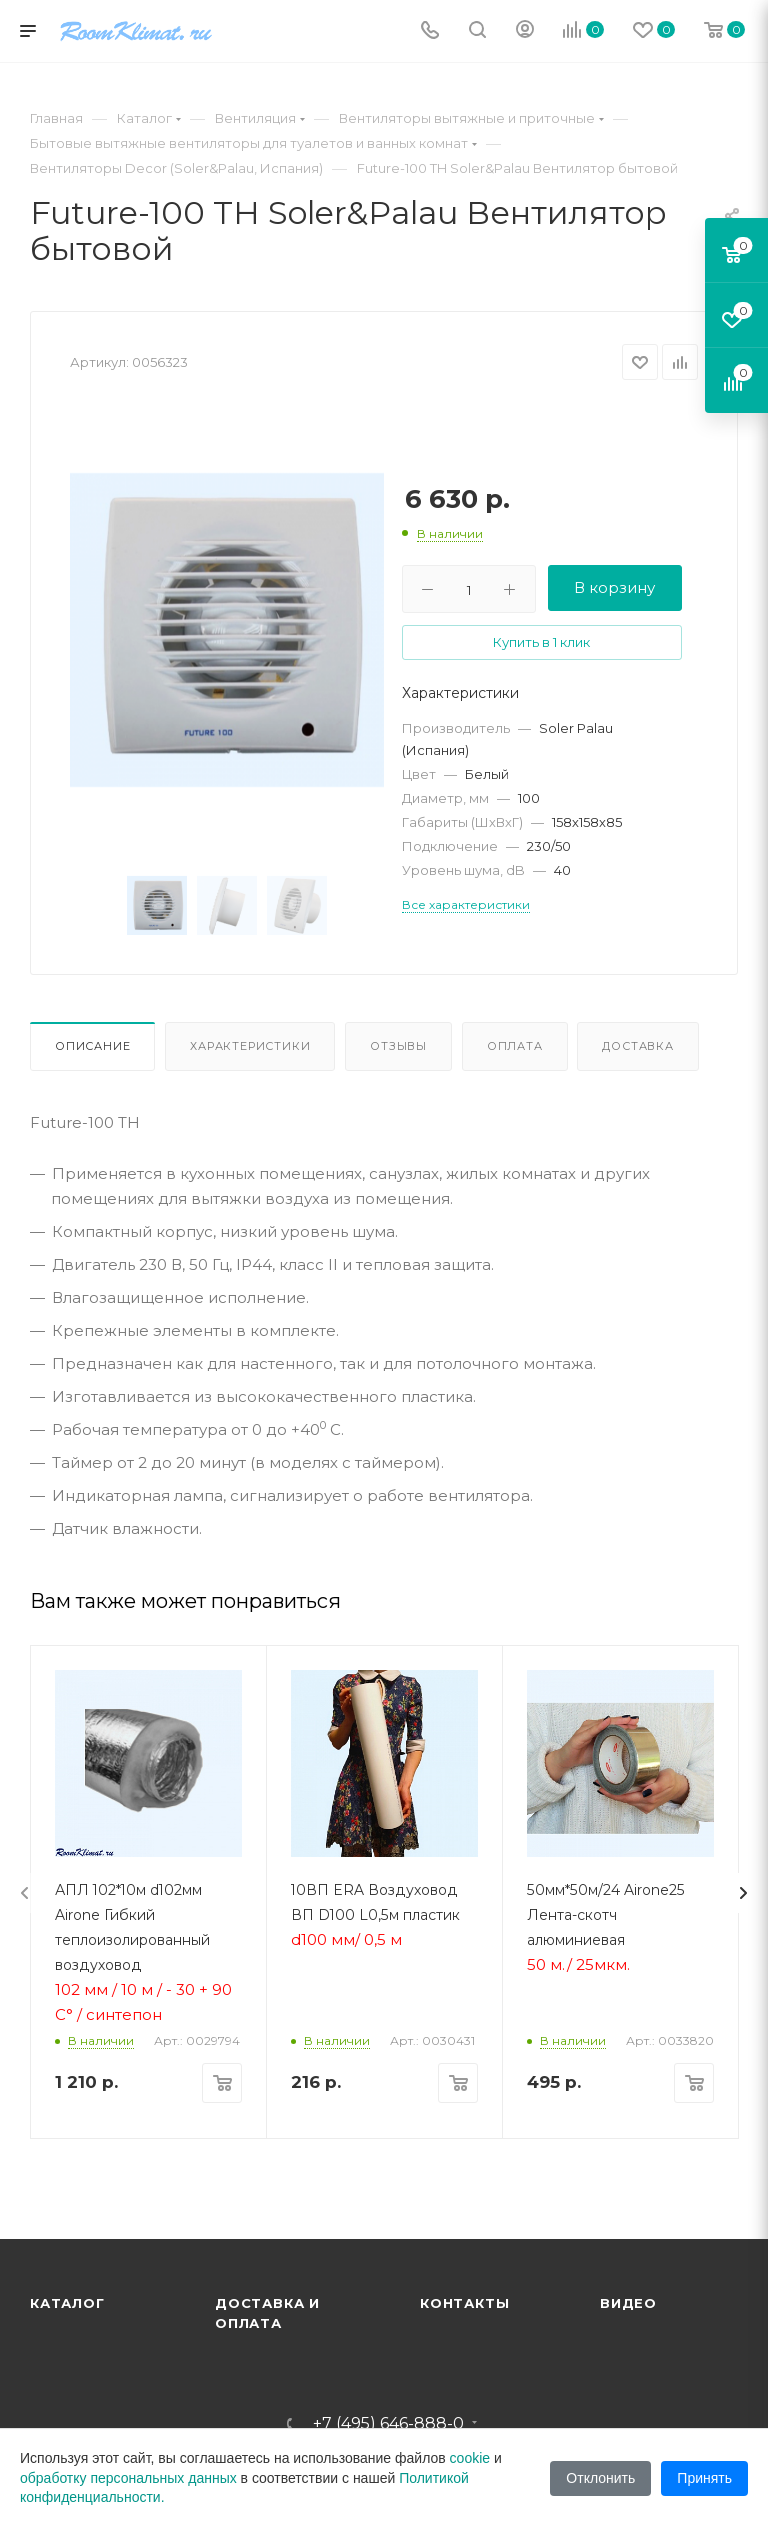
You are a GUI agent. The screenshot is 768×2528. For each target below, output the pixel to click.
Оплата (515, 1046)
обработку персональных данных (128, 2478)
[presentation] (25, 1893)
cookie (470, 2458)
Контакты (464, 2303)
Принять (704, 2478)
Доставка (637, 1046)
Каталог (67, 2303)
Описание (92, 1046)
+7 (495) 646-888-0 (388, 2424)
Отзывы (398, 1046)
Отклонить (600, 2478)
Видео (628, 2303)
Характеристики (250, 1046)
